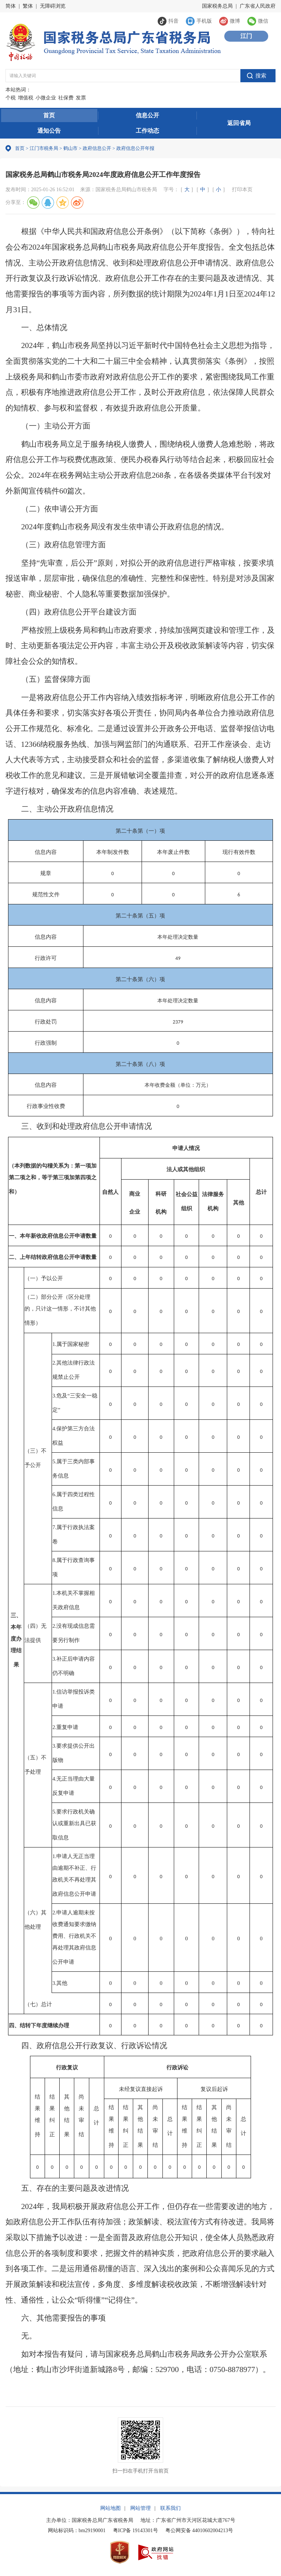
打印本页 (242, 189)
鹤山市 (70, 148)
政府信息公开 (97, 148)
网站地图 (110, 2508)
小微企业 (45, 98)
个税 (10, 98)
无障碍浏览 (52, 6)
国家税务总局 (217, 6)
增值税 (25, 98)
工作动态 (147, 131)
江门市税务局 (44, 148)
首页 (49, 115)
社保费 (66, 98)
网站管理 (140, 2508)
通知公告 (49, 131)
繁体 (28, 6)
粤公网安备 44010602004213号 (199, 2530)
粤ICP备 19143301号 (135, 2530)
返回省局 (239, 123)
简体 (10, 6)
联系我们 (170, 2508)
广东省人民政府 (258, 6)
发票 (81, 98)
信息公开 (147, 115)
